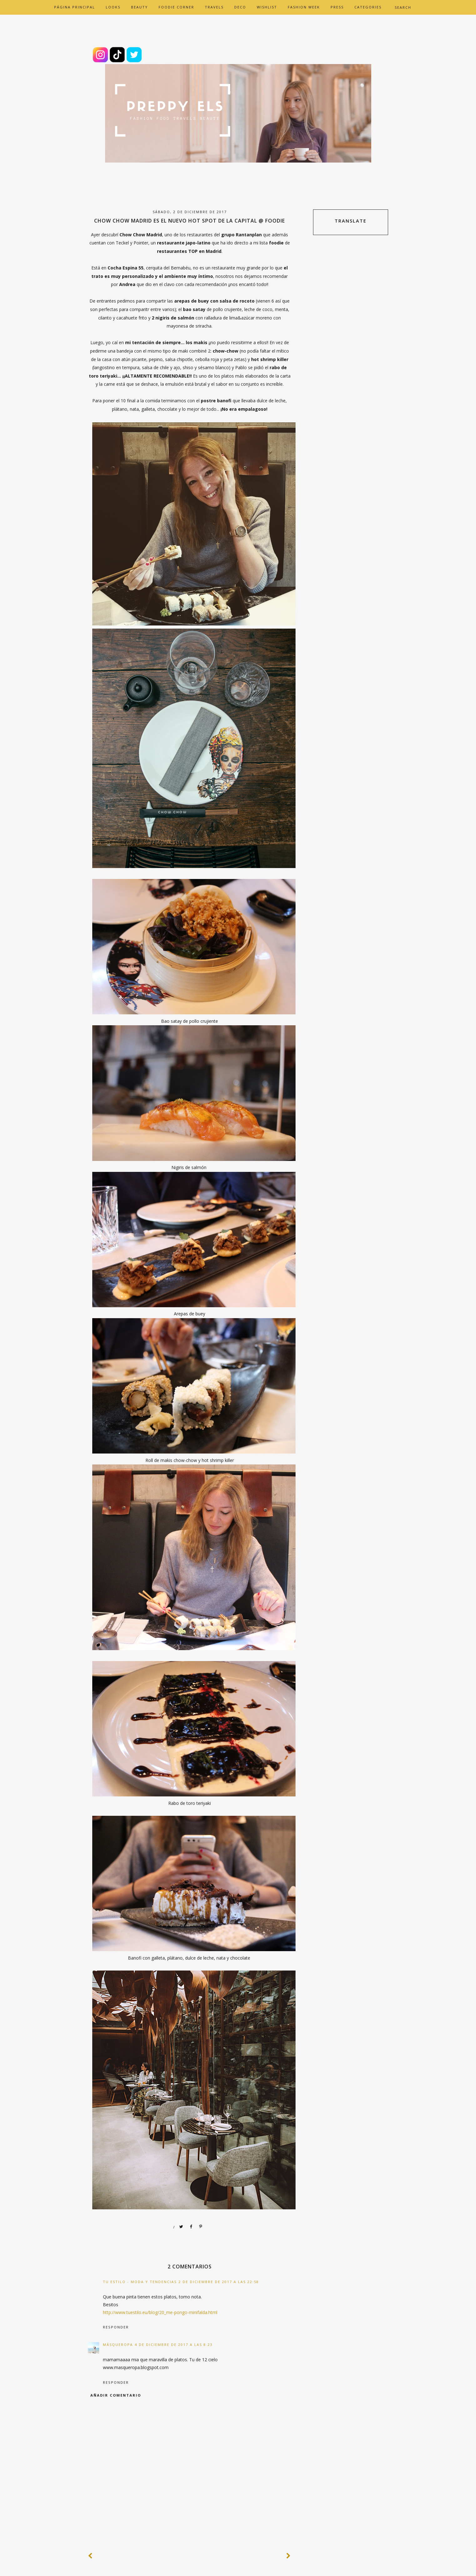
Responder (116, 2327)
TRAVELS (214, 7)
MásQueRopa (118, 2344)
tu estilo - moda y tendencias (140, 2281)
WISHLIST (267, 7)
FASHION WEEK (304, 7)
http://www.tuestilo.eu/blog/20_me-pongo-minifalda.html (160, 2312)
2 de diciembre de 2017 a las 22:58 (219, 2281)
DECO (240, 7)
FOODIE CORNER (176, 7)
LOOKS (113, 7)
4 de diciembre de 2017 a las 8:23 (174, 2344)
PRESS (337, 7)
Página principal (74, 7)
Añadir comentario (115, 2395)
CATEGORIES (368, 7)
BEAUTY (139, 7)
